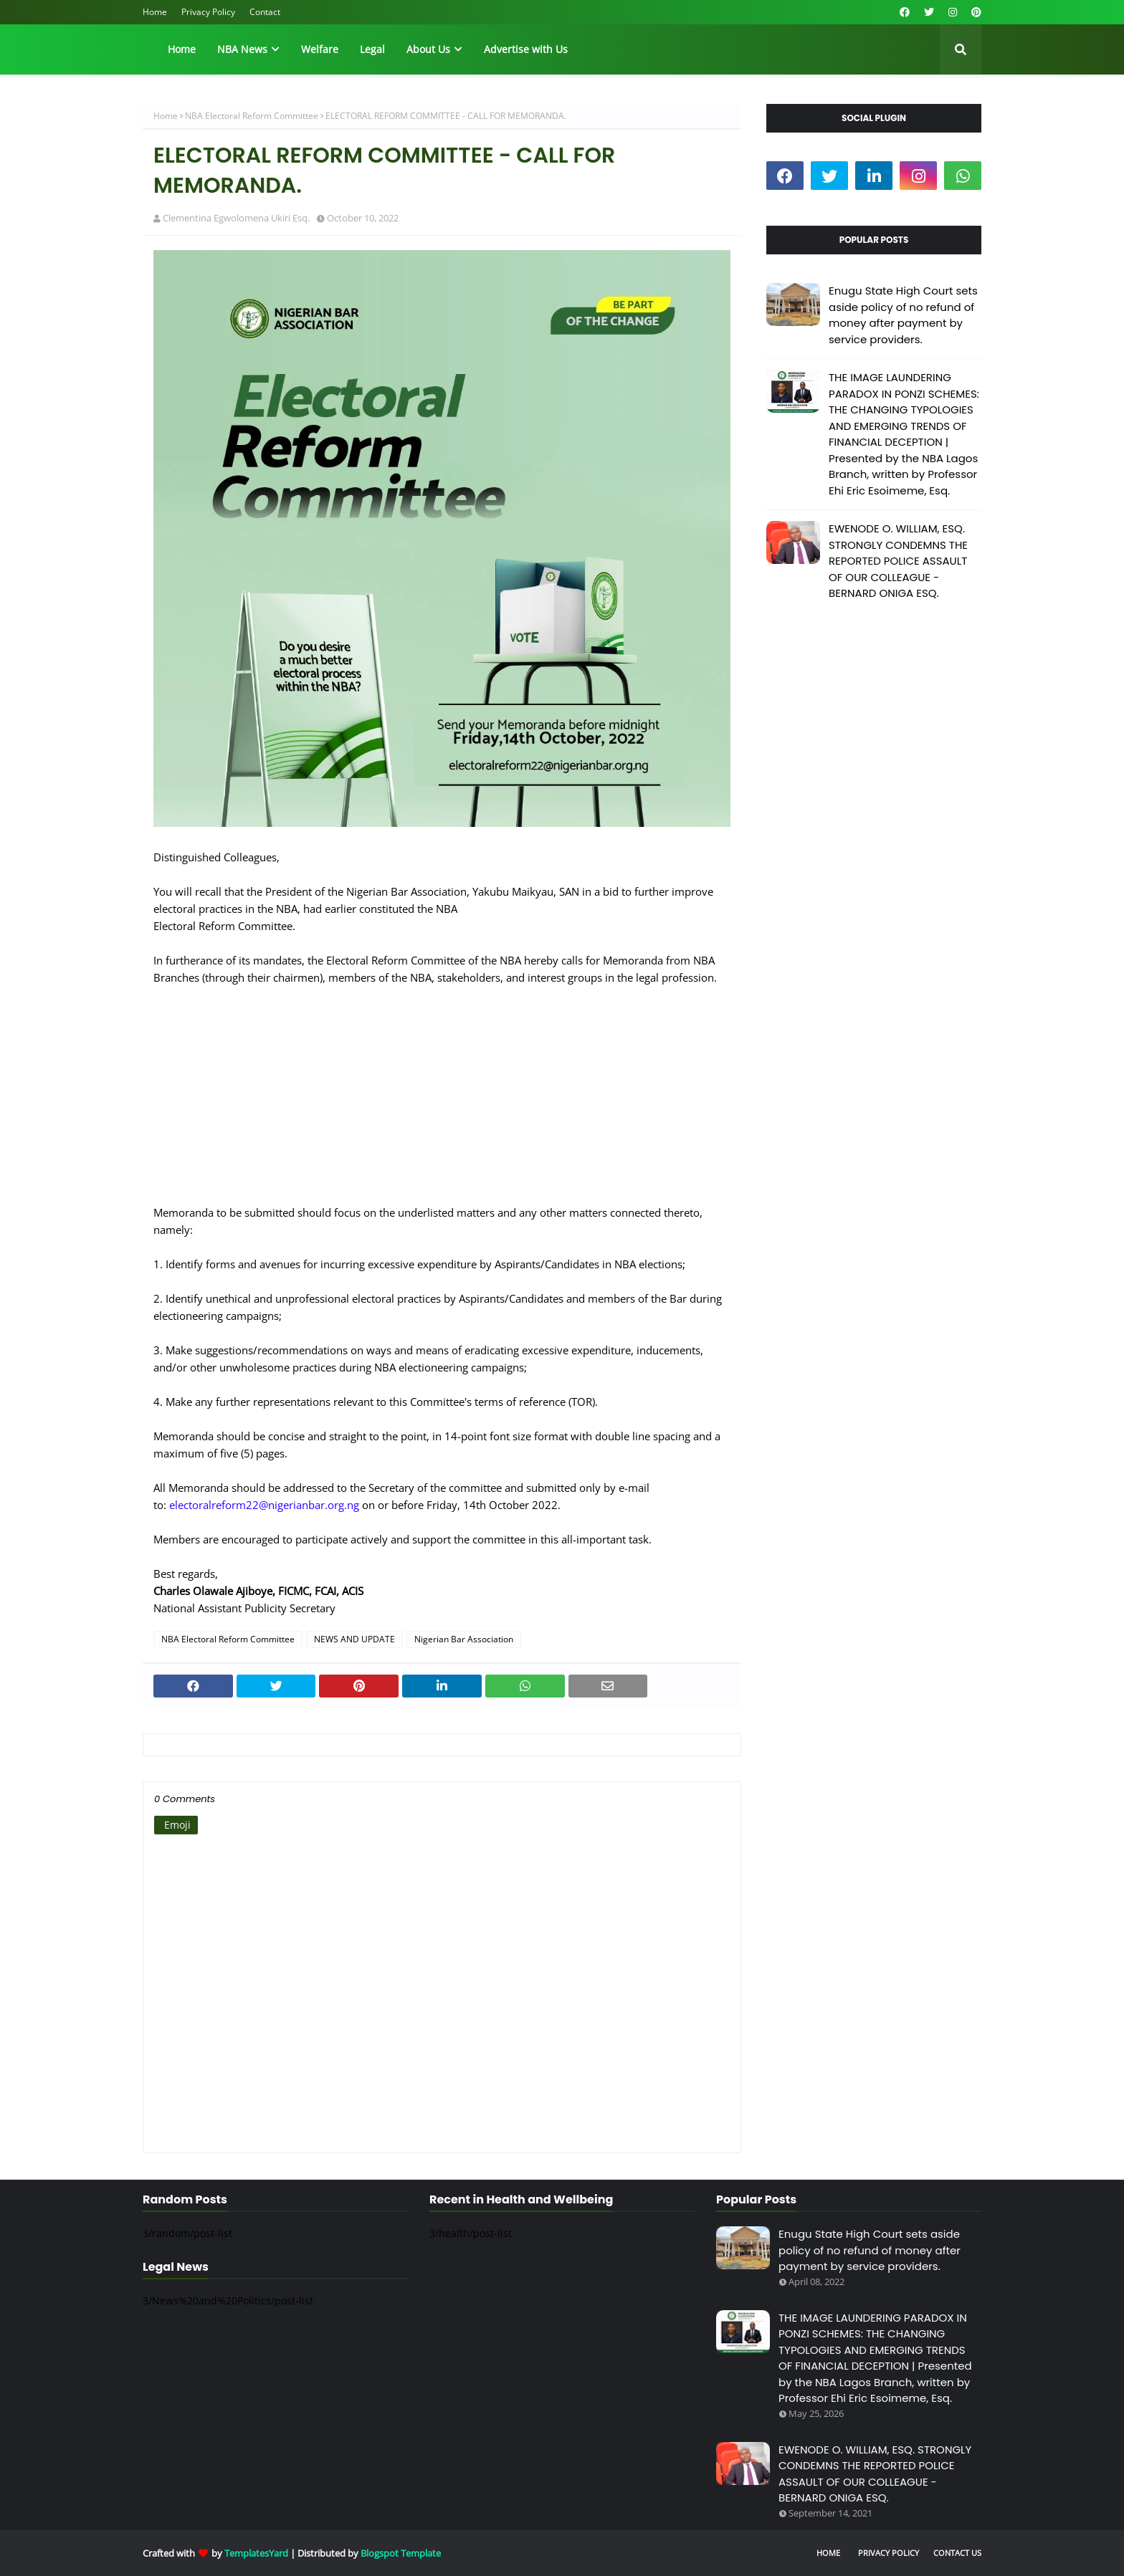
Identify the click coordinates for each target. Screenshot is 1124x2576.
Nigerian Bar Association (463, 1639)
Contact (264, 12)
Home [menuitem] (182, 49)
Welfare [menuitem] (319, 49)
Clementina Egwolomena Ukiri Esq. (236, 217)
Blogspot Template (401, 2553)
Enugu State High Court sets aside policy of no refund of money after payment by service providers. (903, 315)
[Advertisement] (441, 1103)
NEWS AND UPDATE (354, 1639)
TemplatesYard (256, 2553)
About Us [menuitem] (428, 49)
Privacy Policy (208, 12)
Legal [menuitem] (372, 49)
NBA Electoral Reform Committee (251, 116)
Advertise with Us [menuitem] (526, 49)
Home (155, 12)
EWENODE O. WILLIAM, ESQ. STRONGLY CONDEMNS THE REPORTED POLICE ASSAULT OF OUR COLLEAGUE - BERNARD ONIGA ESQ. (898, 560)
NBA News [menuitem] (242, 49)
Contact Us (957, 2552)
